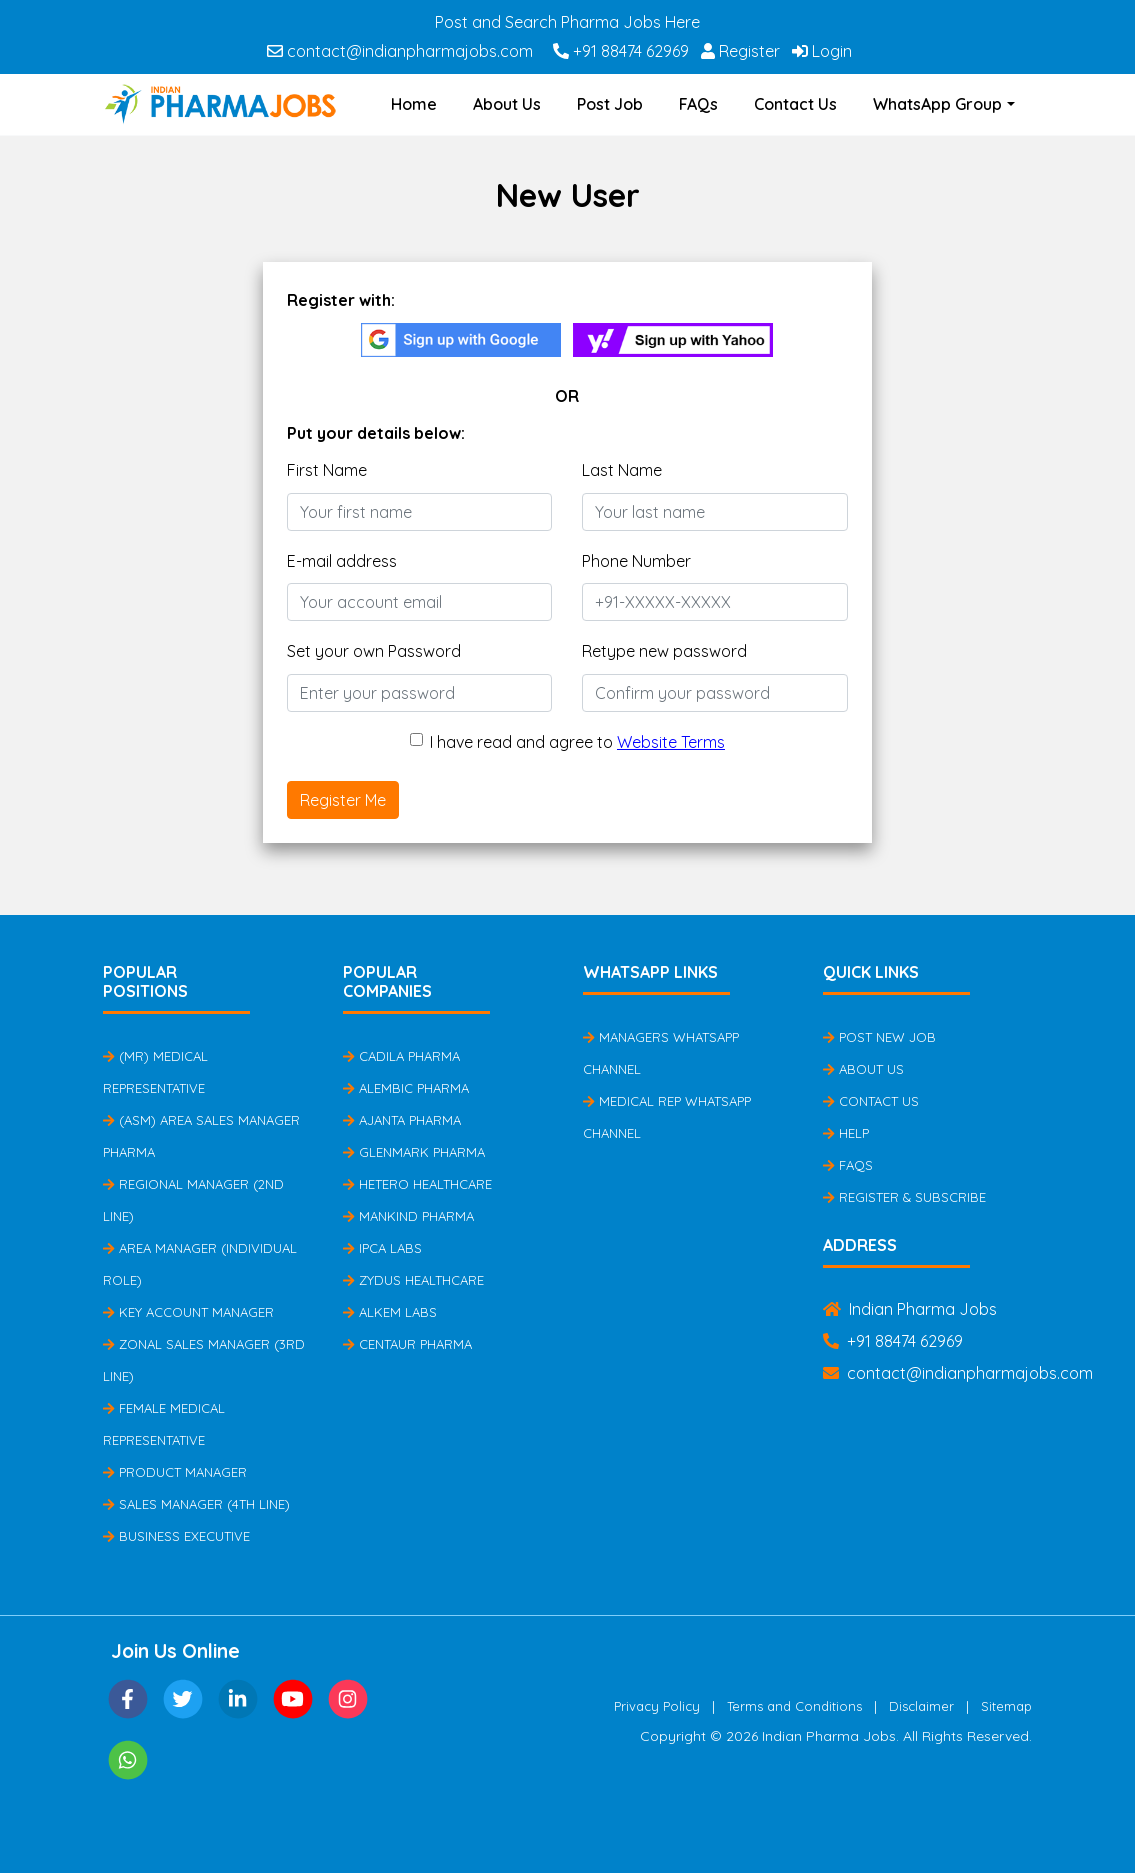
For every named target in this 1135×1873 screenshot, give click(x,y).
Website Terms (671, 742)
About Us (507, 104)
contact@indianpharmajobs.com (400, 51)
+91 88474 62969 (621, 51)
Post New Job (879, 1037)
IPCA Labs (382, 1248)
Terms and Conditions (794, 1706)
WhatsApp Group (937, 104)
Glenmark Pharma (414, 1152)
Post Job (610, 104)
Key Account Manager (188, 1312)
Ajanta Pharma (402, 1120)
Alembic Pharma (406, 1088)
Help (846, 1133)
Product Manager (175, 1472)
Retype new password (664, 651)
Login (822, 51)
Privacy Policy (657, 1706)
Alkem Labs (390, 1312)
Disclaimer (921, 1706)
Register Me (343, 800)
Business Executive (176, 1536)
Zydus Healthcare (413, 1280)
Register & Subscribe (904, 1197)
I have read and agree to (577, 742)
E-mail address (342, 561)
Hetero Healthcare (417, 1184)
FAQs (698, 104)
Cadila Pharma (401, 1056)
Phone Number (636, 561)
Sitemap (1006, 1706)
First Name (327, 470)
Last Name (622, 470)
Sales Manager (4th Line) (196, 1504)
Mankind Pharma (408, 1216)
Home (414, 104)
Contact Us (795, 104)
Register (740, 51)
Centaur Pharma (407, 1344)
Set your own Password (374, 651)
